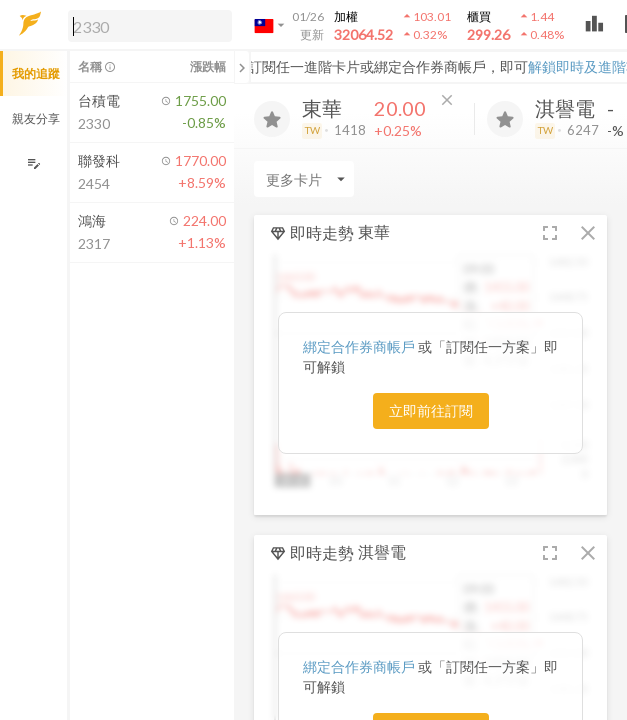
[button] (146, 25)
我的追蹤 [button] (36, 73)
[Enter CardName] (304, 179)
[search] (150, 26)
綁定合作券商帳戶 (360, 346)
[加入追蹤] (272, 119)
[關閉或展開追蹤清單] (242, 67)
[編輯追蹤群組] (33, 163)
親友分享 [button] (36, 118)
